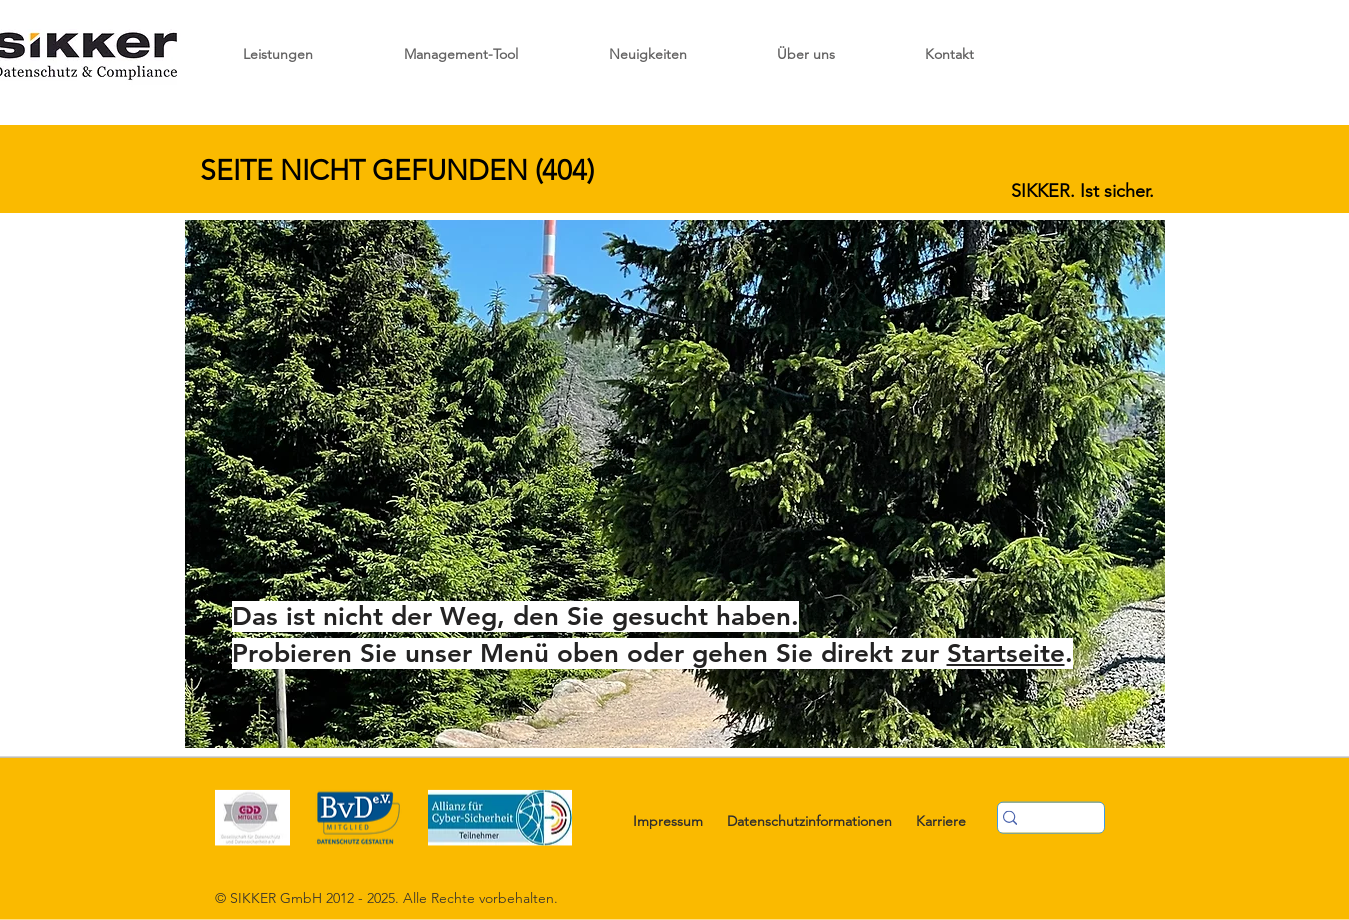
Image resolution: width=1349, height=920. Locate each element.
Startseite (1006, 653)
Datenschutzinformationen (809, 821)
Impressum (668, 821)
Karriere (941, 821)
